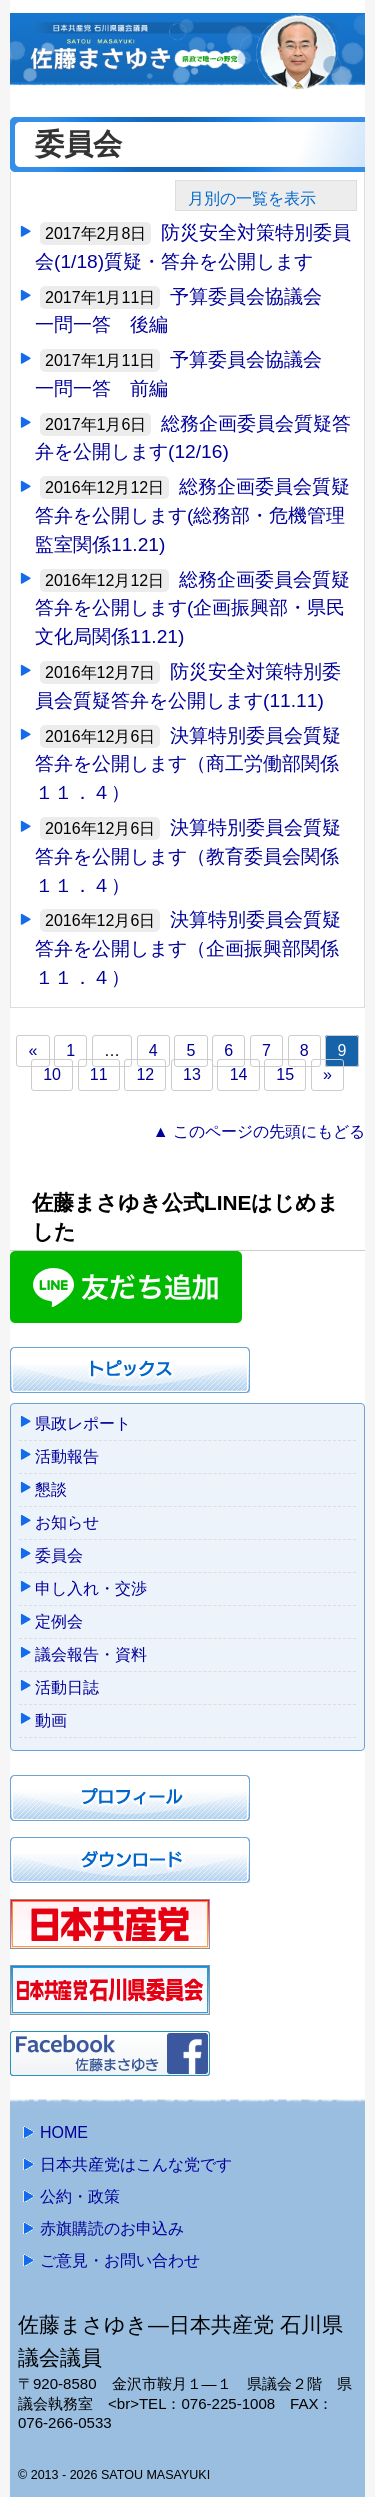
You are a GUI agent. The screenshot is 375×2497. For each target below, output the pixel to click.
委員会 (59, 1555)
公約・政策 (80, 2196)
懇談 (51, 1489)
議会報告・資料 (91, 1654)
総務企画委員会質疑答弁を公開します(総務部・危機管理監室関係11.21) (192, 515)
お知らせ (67, 1522)
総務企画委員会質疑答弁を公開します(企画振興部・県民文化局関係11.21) (192, 608)
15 (285, 1075)
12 (145, 1075)
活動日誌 (67, 1687)
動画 (51, 1720)
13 (192, 1075)
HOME (64, 2132)
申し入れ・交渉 (91, 1588)
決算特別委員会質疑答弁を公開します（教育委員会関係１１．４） (188, 856)
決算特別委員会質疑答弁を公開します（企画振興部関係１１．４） (188, 948)
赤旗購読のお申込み (112, 2228)
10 (52, 1075)
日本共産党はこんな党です (136, 2164)
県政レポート (83, 1423)
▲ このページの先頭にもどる (259, 1131)
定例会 (59, 1621)
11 (99, 1075)
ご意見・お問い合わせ (120, 2260)
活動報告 (67, 1456)
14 (239, 1075)
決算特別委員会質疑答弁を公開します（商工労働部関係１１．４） (188, 764)
